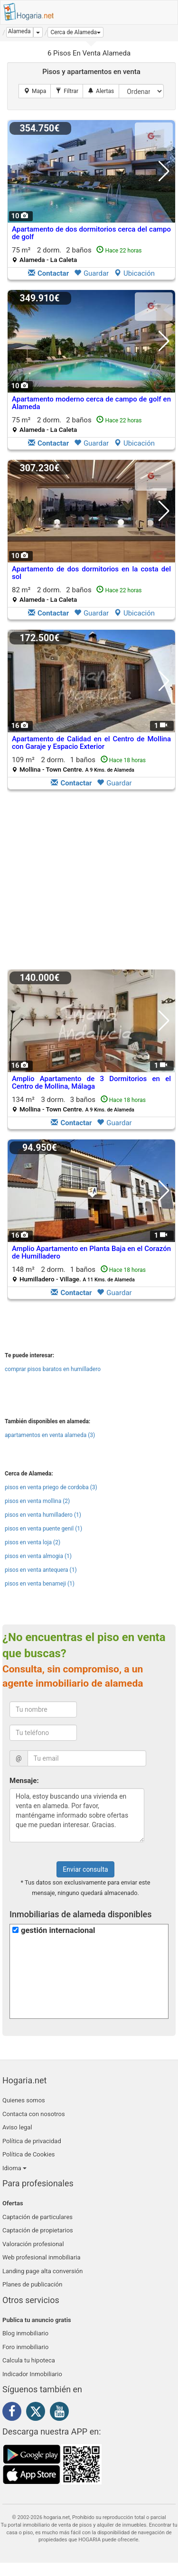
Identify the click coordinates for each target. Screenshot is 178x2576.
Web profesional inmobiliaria (41, 2257)
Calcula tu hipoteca (28, 2360)
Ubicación (134, 273)
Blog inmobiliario (25, 2333)
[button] (75, 32)
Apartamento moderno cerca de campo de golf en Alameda (91, 403)
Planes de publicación (32, 2284)
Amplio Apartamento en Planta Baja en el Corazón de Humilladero (91, 1252)
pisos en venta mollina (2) (37, 1501)
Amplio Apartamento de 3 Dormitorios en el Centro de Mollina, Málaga (91, 1082)
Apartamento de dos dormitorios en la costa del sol (91, 573)
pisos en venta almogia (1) (38, 1556)
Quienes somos (23, 2100)
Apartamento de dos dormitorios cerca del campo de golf (91, 233)
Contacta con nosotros (33, 2114)
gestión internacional (58, 1930)
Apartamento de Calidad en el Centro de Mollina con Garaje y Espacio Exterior (91, 743)
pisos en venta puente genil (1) (43, 1528)
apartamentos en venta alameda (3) (50, 1435)
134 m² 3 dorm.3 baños (79, 1104)
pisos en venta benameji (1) (40, 1583)
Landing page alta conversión (42, 2271)
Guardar (91, 273)
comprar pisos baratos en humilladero (53, 1369)
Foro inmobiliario (25, 2347)
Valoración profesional (33, 2244)
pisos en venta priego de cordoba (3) (51, 1487)
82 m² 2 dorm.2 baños (77, 594)
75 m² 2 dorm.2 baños (77, 254)
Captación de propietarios (37, 2230)
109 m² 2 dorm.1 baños (79, 764)
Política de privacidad (31, 2141)
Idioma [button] (14, 2168)
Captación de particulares (37, 2217)
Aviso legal (17, 2127)
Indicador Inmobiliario (32, 2374)
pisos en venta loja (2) (32, 1542)
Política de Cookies (28, 2154)
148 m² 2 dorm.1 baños (79, 1274)
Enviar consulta (85, 1869)
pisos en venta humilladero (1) (43, 1515)
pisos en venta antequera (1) (41, 1570)
